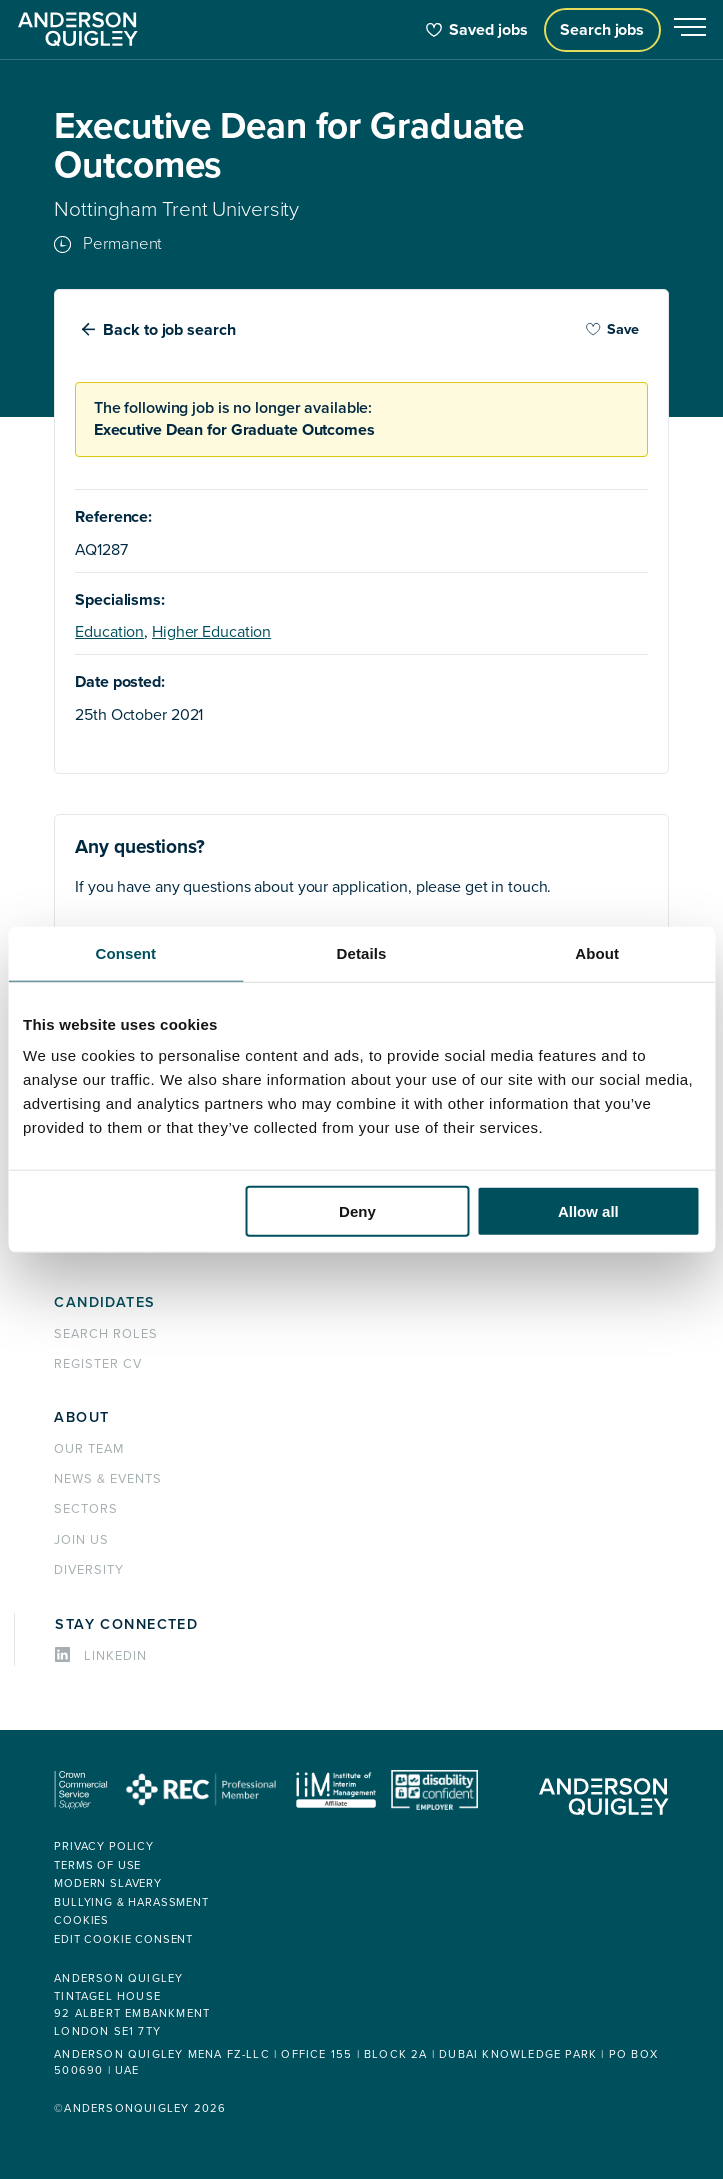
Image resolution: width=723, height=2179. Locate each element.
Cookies (81, 1920)
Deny (357, 1211)
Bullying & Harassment (131, 1902)
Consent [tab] (125, 952)
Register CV (98, 1364)
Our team (89, 1449)
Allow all (588, 1211)
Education (109, 632)
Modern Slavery (108, 1883)
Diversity (89, 1570)
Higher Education (211, 632)
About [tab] (597, 952)
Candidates (104, 1302)
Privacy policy (104, 1846)
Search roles (106, 1334)
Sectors (86, 1509)
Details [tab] (362, 952)
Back (170, 330)
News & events (107, 1479)
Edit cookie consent (123, 1939)
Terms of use (97, 1865)
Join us (81, 1540)
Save (612, 329)
